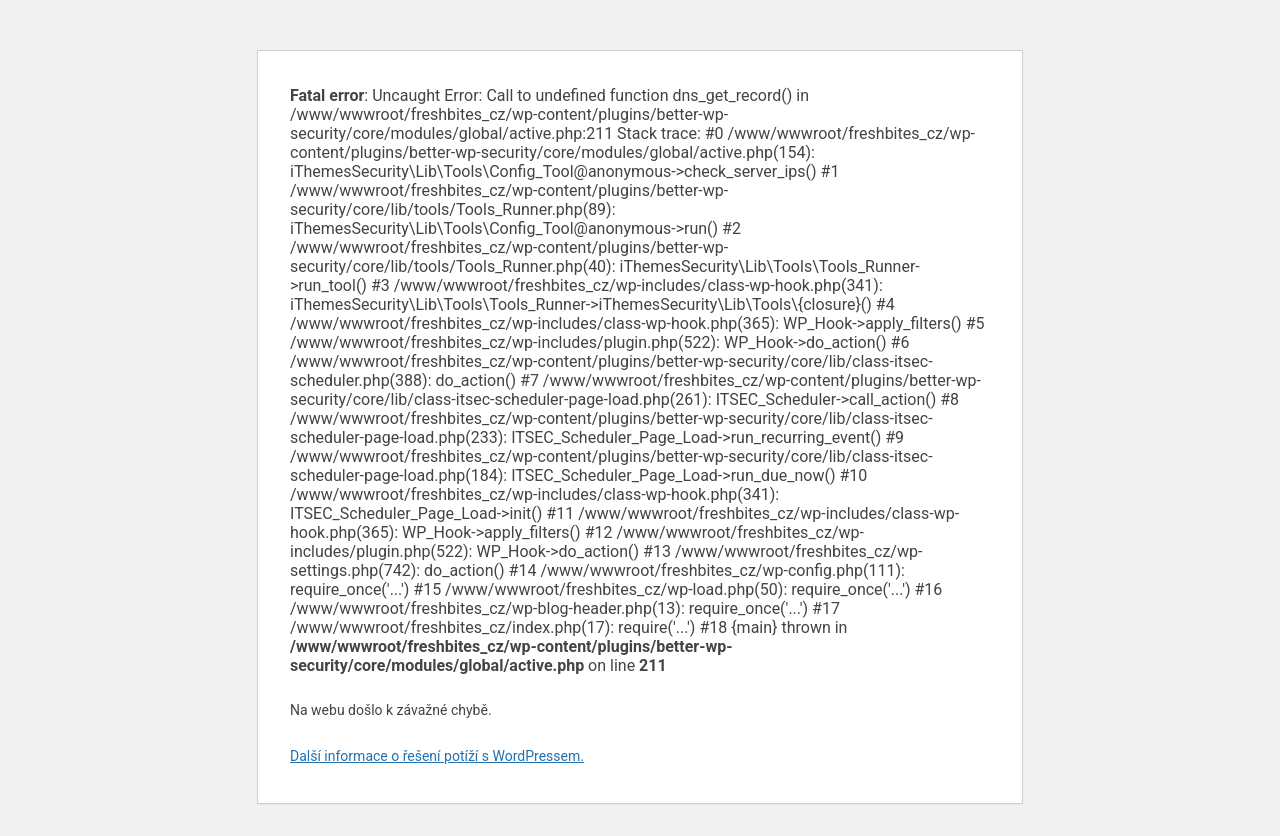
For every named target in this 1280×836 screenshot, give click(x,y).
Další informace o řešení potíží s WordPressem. (437, 756)
